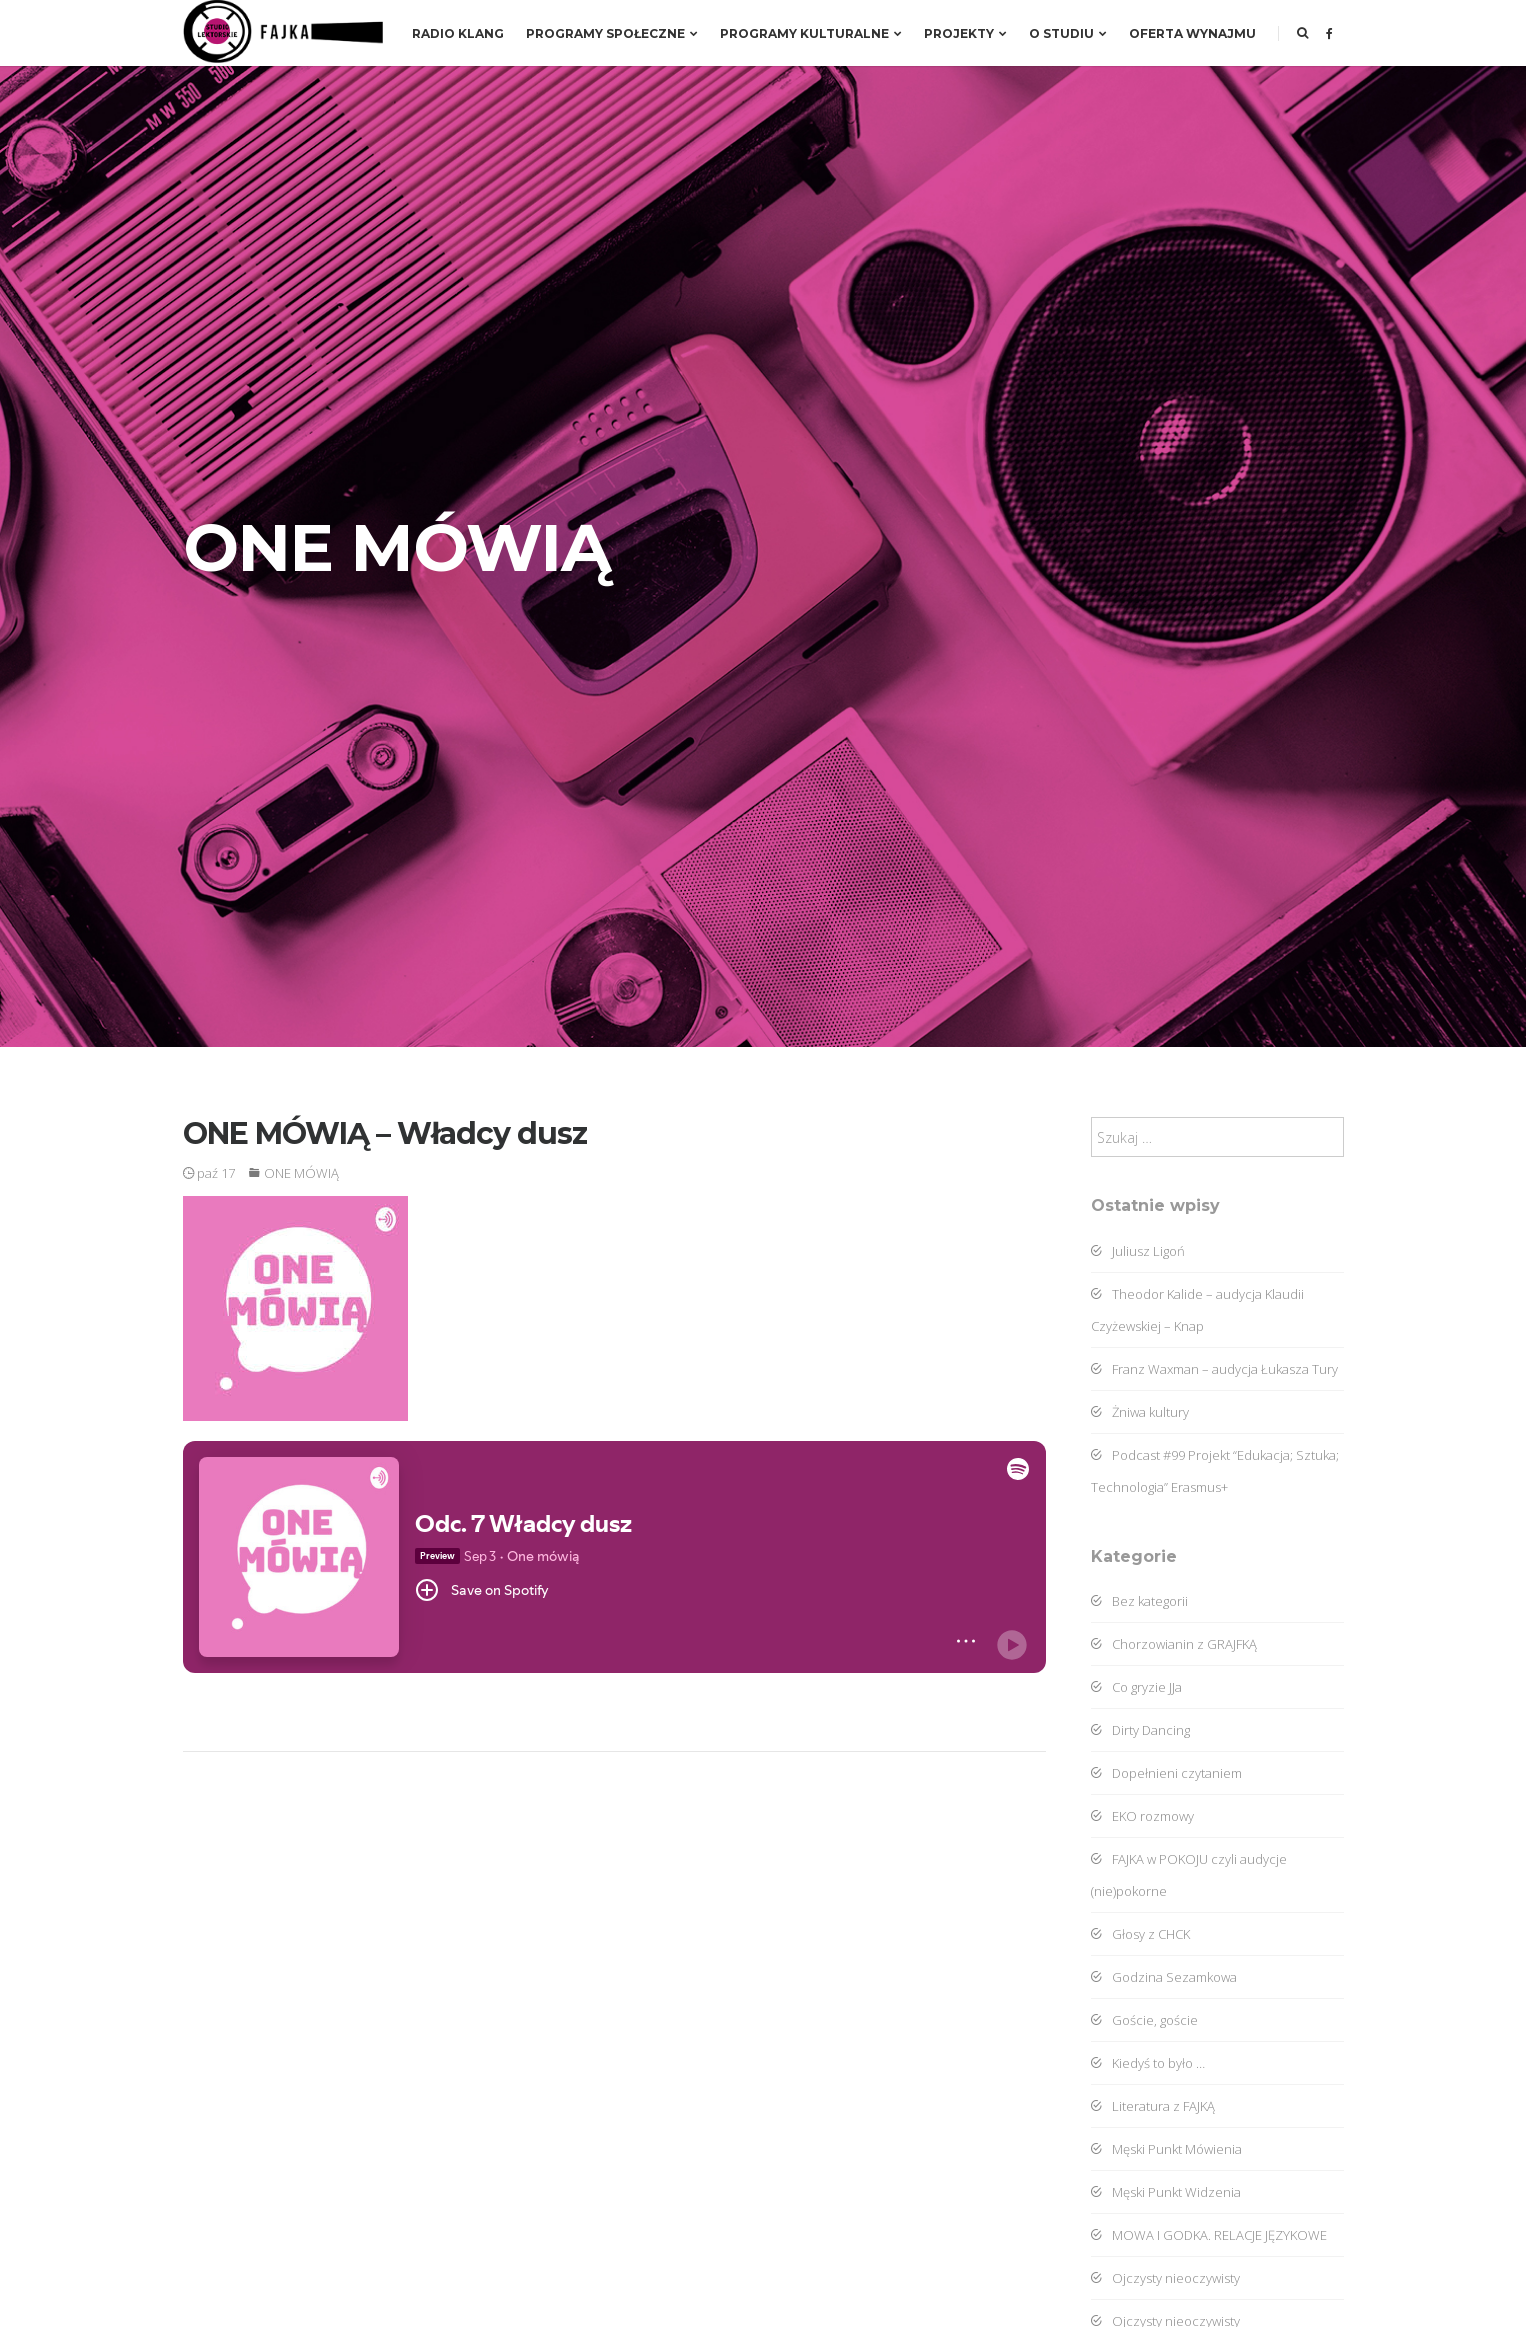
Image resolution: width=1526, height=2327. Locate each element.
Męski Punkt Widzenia (1166, 2192)
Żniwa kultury (1140, 1412)
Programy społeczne (612, 33)
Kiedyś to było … (1148, 2063)
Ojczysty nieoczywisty (1165, 2278)
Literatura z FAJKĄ (1153, 2106)
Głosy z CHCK (1140, 1934)
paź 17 (209, 1173)
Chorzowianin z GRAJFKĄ (1174, 1644)
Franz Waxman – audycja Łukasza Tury (1214, 1369)
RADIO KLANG (458, 33)
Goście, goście (1144, 2020)
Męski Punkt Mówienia (1166, 2149)
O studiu (1068, 33)
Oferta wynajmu (1192, 33)
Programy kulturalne (811, 33)
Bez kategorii (1139, 1601)
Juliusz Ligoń (1138, 1251)
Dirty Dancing (1140, 1730)
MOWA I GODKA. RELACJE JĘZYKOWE (1209, 2235)
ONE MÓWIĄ (301, 1173)
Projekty (965, 33)
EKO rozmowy (1142, 1816)
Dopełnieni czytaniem (1166, 1773)
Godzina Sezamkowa (1164, 1977)
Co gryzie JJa (1136, 1687)
